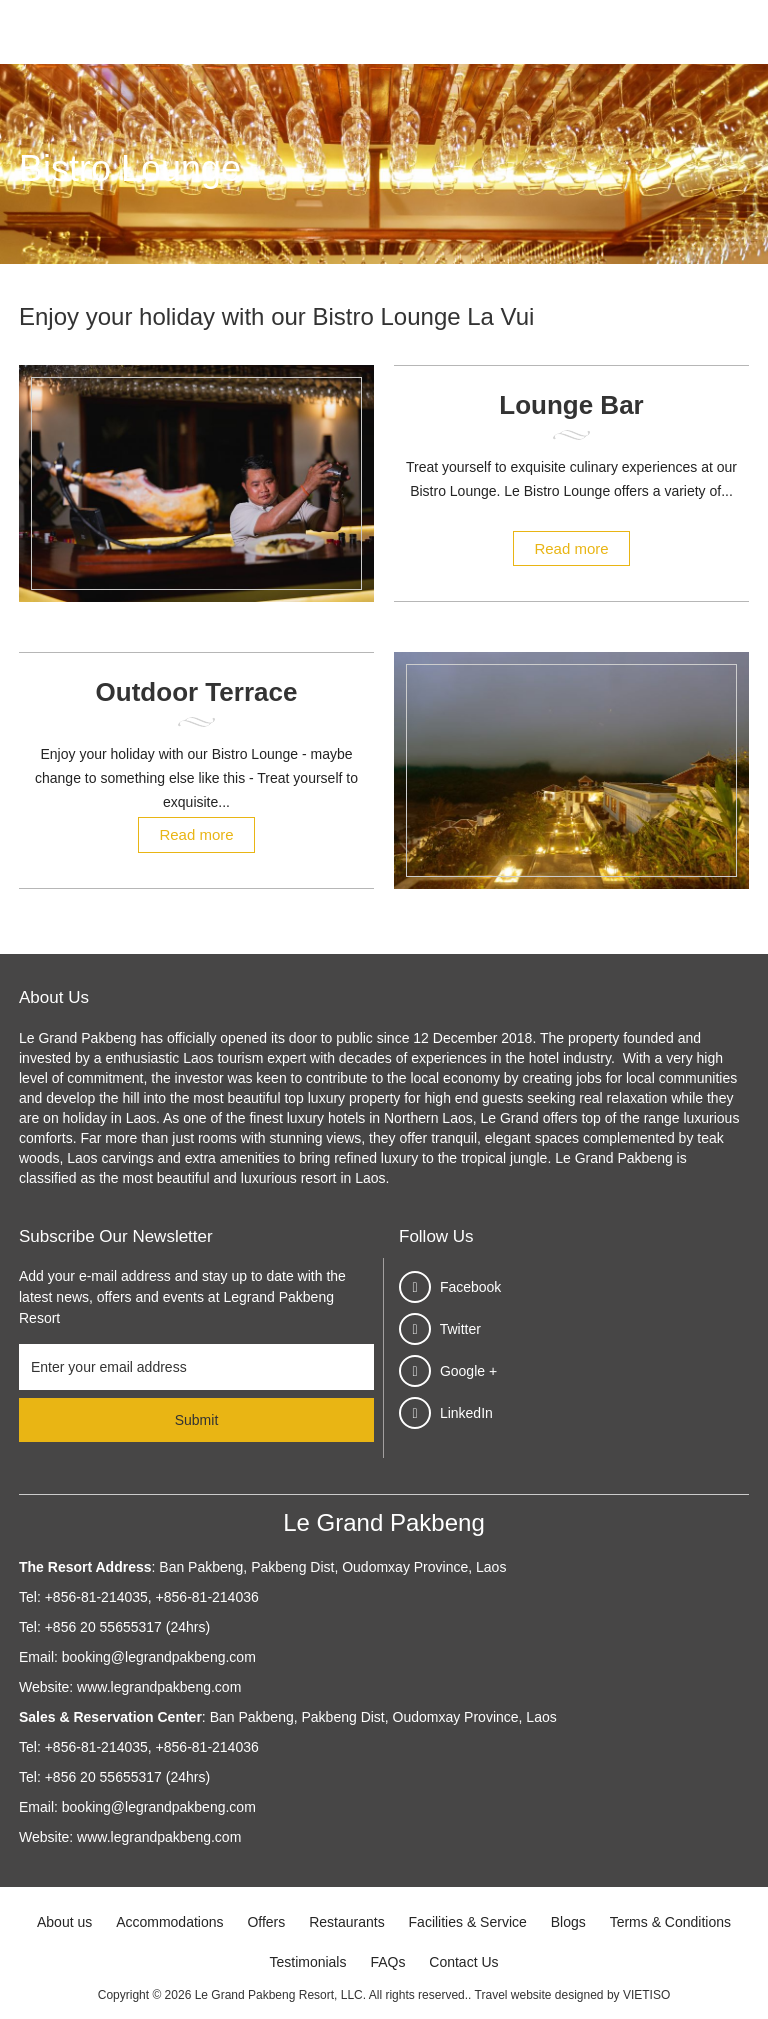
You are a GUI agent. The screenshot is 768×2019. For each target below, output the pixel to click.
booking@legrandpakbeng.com (159, 1657)
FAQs (387, 1962)
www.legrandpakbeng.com (159, 1687)
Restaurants (346, 1922)
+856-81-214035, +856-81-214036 (152, 1597)
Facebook (470, 1287)
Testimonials (307, 1962)
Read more (571, 548)
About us (64, 1922)
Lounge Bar (571, 405)
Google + (468, 1371)
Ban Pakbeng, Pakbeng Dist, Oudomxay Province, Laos (330, 1567)
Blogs (568, 1922)
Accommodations (169, 1922)
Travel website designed (539, 1995)
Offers (266, 1922)
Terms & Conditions (670, 1922)
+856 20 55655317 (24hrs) (127, 1627)
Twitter (460, 1329)
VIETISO (646, 1995)
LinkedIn (466, 1413)
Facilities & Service (468, 1922)
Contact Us (463, 1962)
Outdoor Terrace (197, 692)
